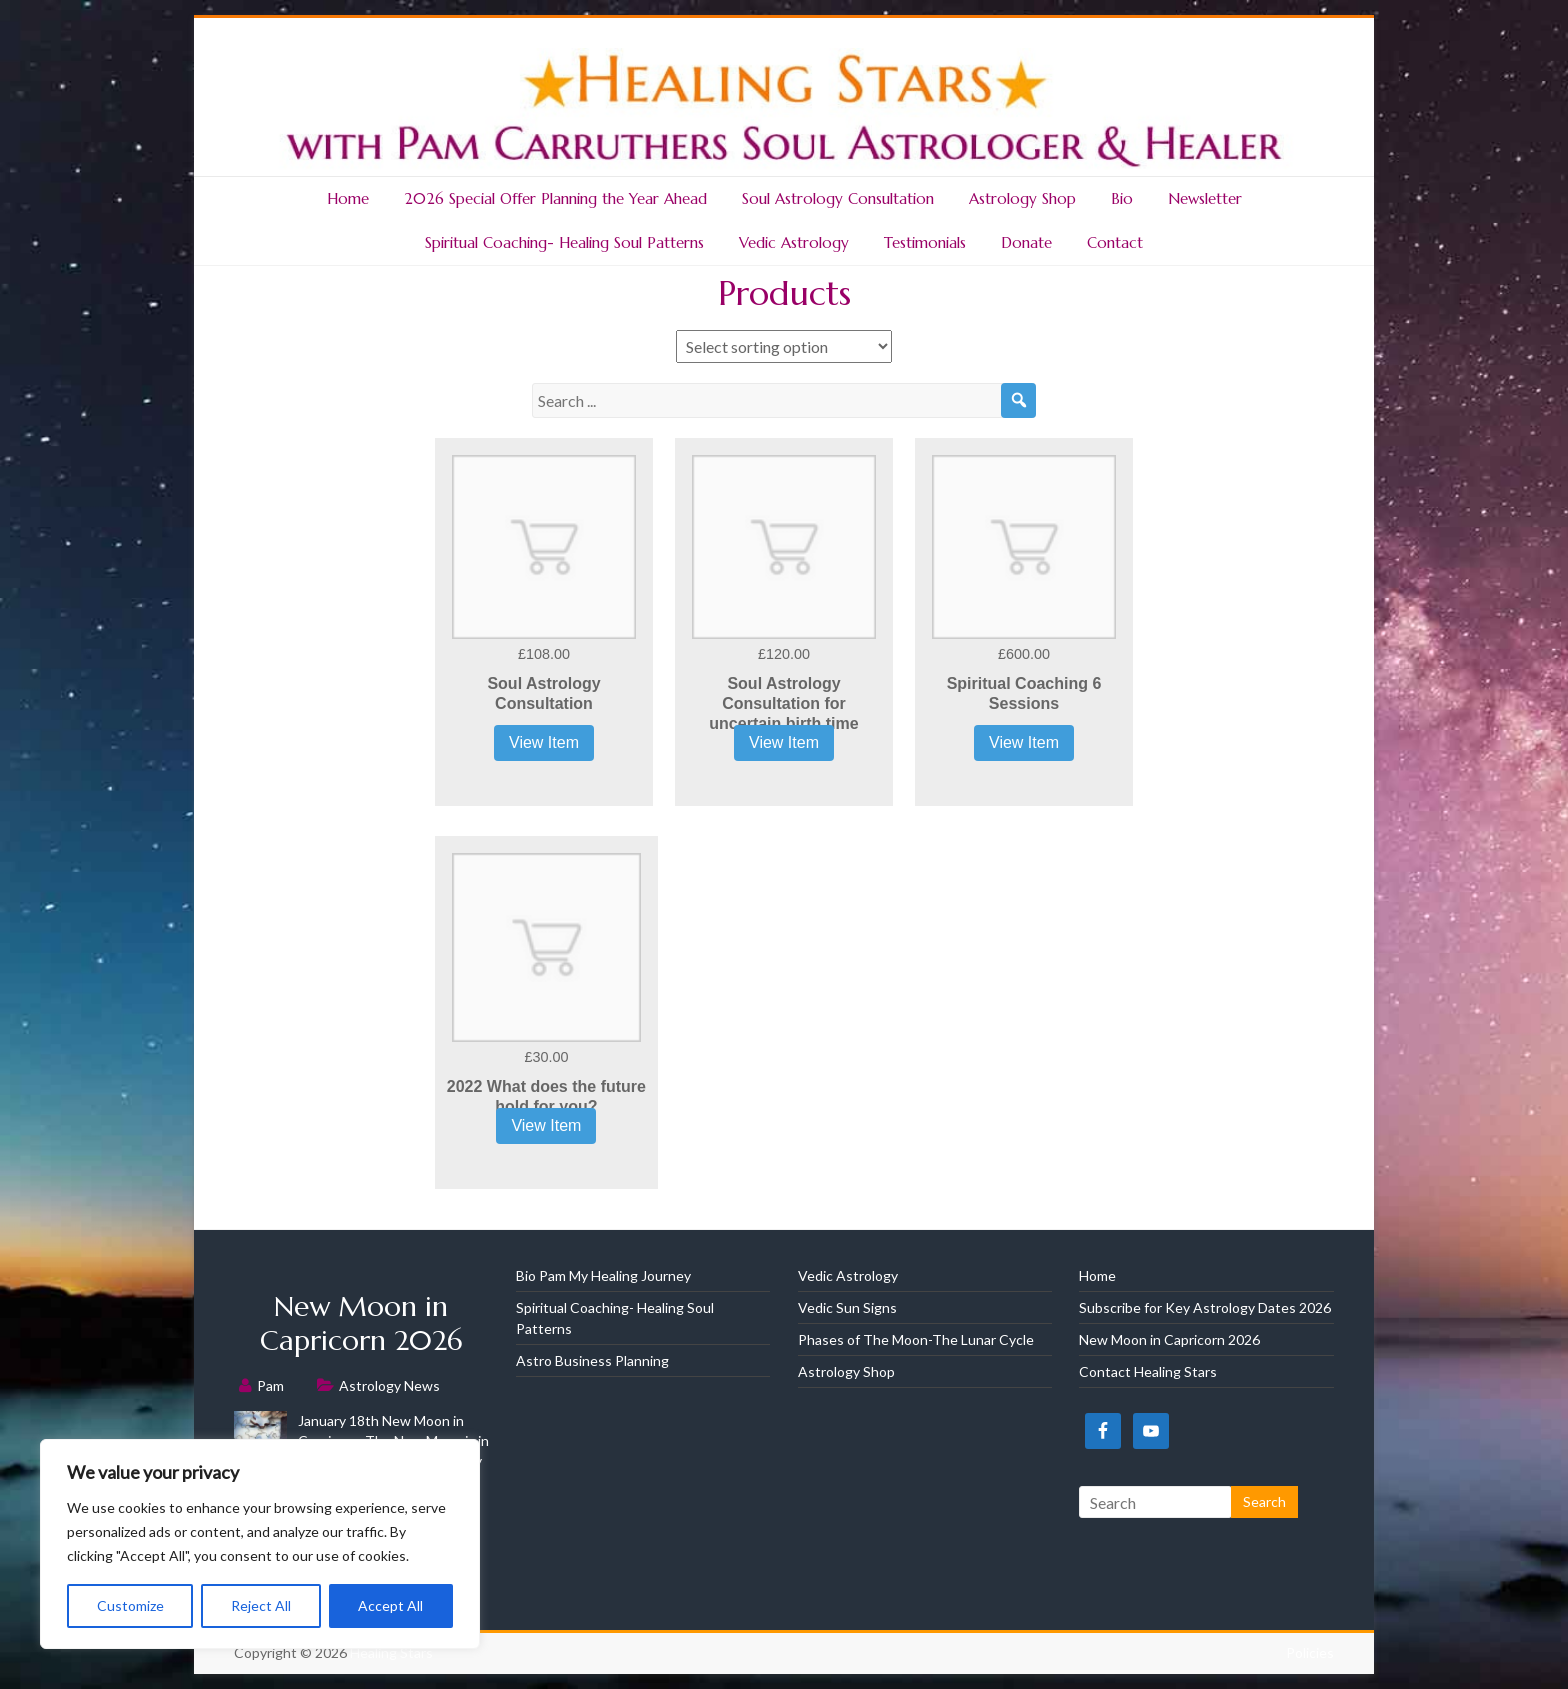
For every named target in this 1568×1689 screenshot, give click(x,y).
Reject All (261, 1605)
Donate (1026, 242)
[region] (260, 1544)
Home (348, 198)
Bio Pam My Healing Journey (603, 1275)
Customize (130, 1605)
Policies (1310, 1652)
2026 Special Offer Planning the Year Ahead (555, 198)
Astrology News (389, 1385)
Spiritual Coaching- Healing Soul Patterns (564, 242)
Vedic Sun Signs (847, 1307)
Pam (270, 1385)
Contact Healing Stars (1148, 1371)
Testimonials (925, 242)
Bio (1122, 198)
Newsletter (1205, 198)
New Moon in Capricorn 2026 (361, 1323)
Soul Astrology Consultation (838, 198)
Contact (1115, 242)
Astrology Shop (1022, 198)
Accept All (390, 1605)
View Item (544, 742)
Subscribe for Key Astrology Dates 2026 (1205, 1307)
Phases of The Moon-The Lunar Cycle (916, 1339)
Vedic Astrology (794, 242)
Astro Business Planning (592, 1360)
